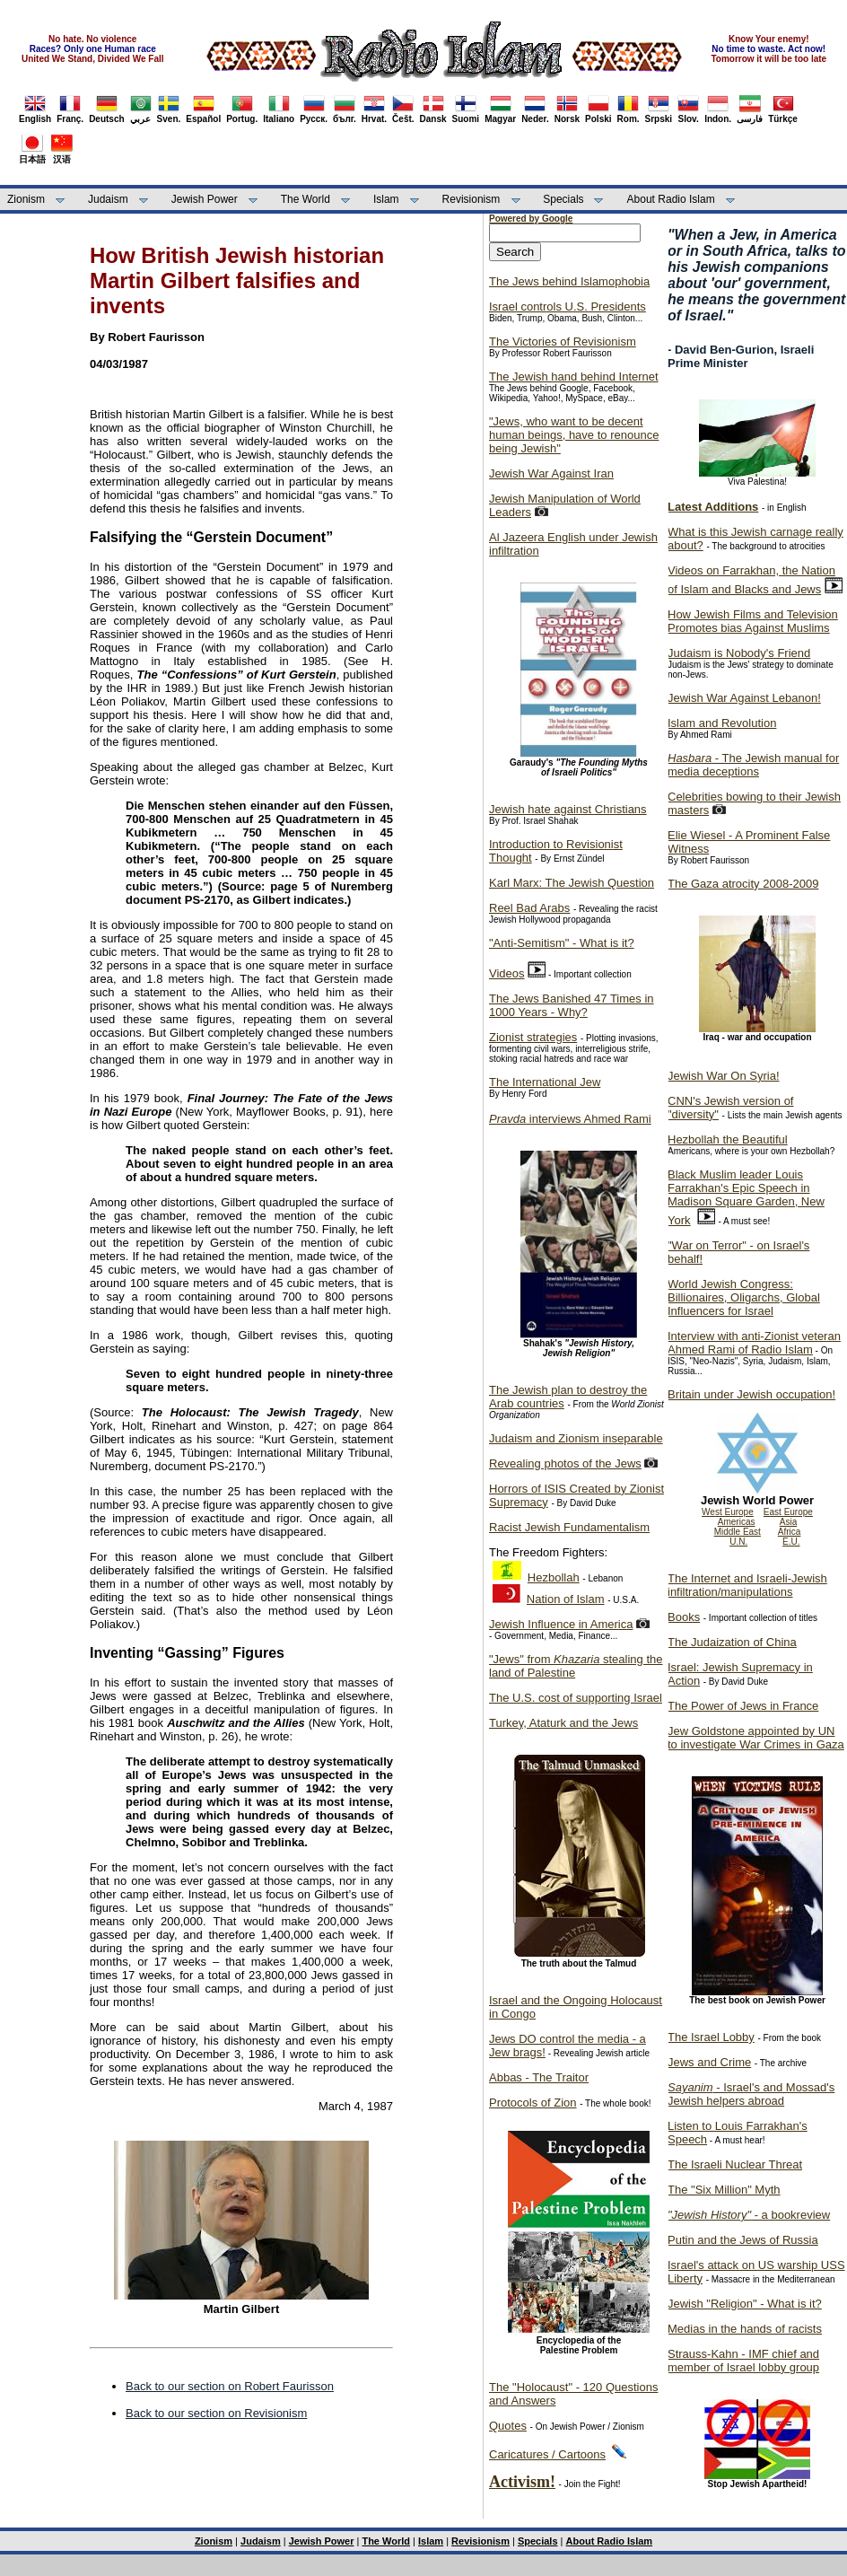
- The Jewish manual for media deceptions (753, 764)
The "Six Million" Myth (724, 2189)
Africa (789, 1532)
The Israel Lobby (711, 2037)
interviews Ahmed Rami (570, 1119)
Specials (563, 199)
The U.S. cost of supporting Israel (575, 1697)
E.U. (790, 1541)
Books (684, 1617)
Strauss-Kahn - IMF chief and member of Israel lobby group (743, 2360)
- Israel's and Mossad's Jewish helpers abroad (751, 2094)
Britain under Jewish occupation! (751, 1394)
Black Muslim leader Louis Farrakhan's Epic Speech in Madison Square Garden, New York (746, 1197)
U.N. (738, 1541)
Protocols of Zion (533, 2102)
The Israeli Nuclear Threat (735, 2164)
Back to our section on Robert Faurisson (230, 2386)
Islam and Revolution (722, 723)
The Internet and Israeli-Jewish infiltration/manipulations (747, 1585)
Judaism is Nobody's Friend (739, 653)
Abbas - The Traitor (539, 2077)
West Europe (728, 1512)
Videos (507, 973)
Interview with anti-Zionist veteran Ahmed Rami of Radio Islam (754, 1342)
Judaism (108, 199)
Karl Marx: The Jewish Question (571, 882)
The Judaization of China (732, 1642)
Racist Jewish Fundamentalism (569, 1527)
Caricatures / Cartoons (547, 2454)
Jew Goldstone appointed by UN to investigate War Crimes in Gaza (756, 1737)
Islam (386, 199)
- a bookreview (749, 2214)
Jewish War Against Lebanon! (744, 698)
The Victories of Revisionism (562, 341)
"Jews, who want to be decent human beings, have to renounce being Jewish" (574, 435)
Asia (788, 1522)
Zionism (26, 199)
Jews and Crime (709, 2062)
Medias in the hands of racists (745, 2328)
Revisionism (471, 199)
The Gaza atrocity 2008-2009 (743, 883)
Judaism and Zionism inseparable (576, 1438)
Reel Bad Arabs (529, 908)
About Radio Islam (671, 199)
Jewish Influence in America (561, 1624)
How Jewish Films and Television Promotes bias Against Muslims (753, 621)
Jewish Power (204, 199)
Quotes (508, 2425)
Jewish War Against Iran (551, 473)
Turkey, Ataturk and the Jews (563, 1723)
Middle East (737, 1532)
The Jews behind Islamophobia (569, 281)
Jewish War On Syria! (724, 1075)
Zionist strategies (533, 1037)
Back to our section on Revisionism (216, 2413)
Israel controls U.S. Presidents (567, 306)
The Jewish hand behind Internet (574, 376)
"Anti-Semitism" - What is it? (561, 943)
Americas (736, 1522)
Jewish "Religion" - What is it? (745, 2303)
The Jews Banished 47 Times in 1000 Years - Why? (571, 1005)
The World (305, 199)
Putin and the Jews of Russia (743, 2240)
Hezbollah (554, 1577)
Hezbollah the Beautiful (728, 1139)
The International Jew (544, 1082)
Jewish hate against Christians (568, 809)
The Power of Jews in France (743, 1706)
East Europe (788, 1512)
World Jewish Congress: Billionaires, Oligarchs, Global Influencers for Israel (744, 1297)
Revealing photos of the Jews (565, 1463)
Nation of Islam (566, 1599)
